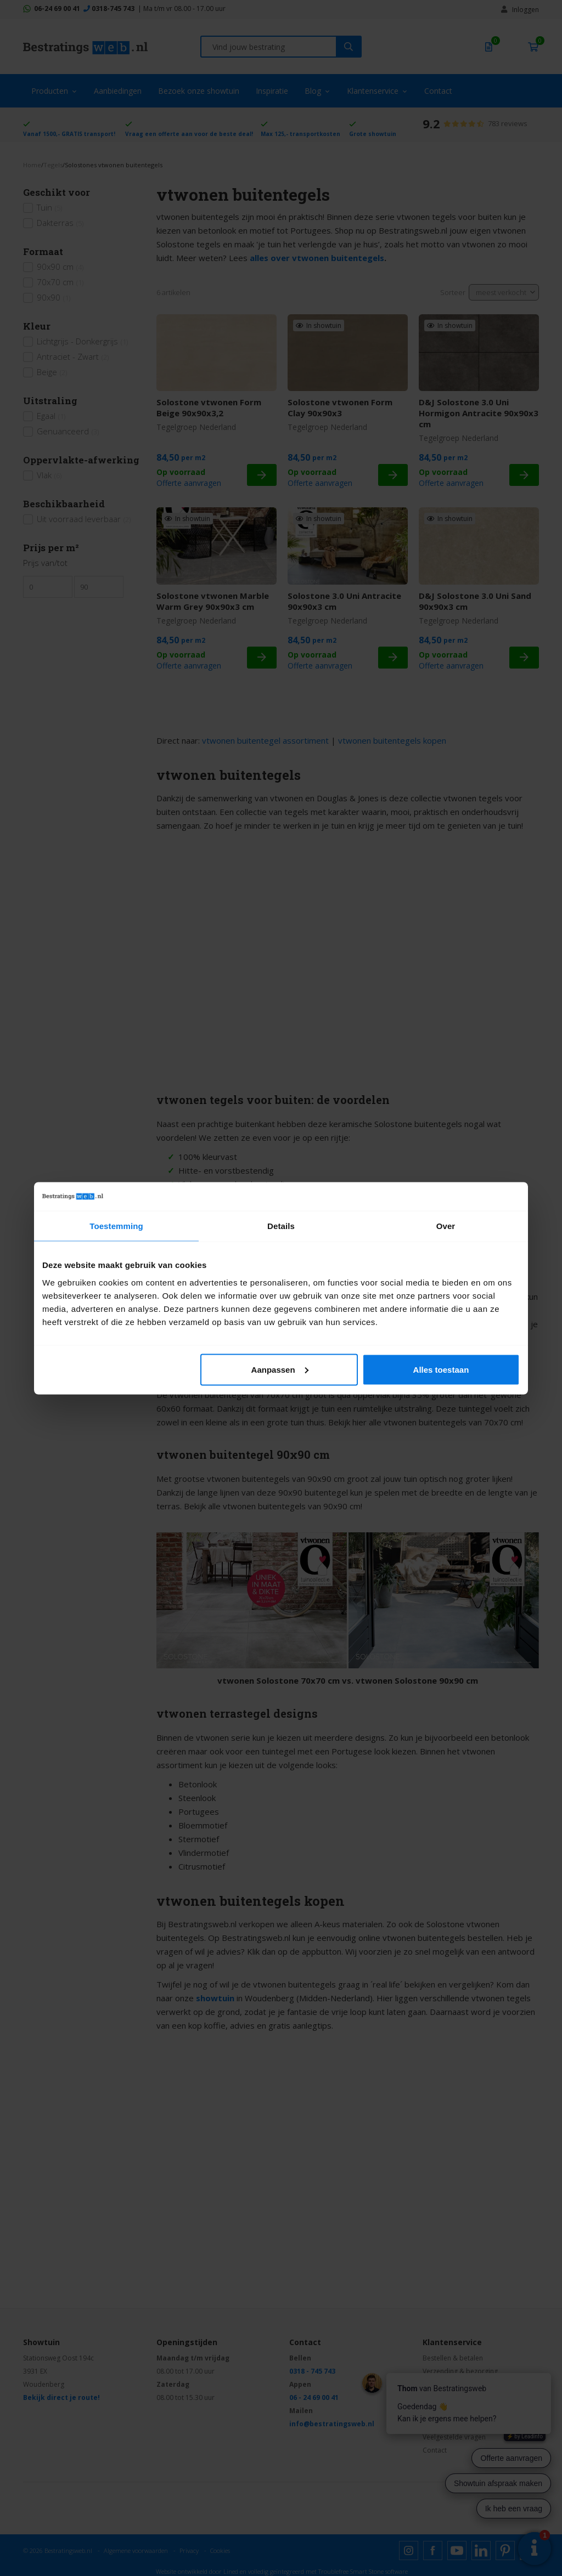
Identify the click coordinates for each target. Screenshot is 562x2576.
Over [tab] (446, 1226)
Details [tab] (281, 1226)
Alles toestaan (441, 1369)
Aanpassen (279, 1369)
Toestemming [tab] (116, 1226)
